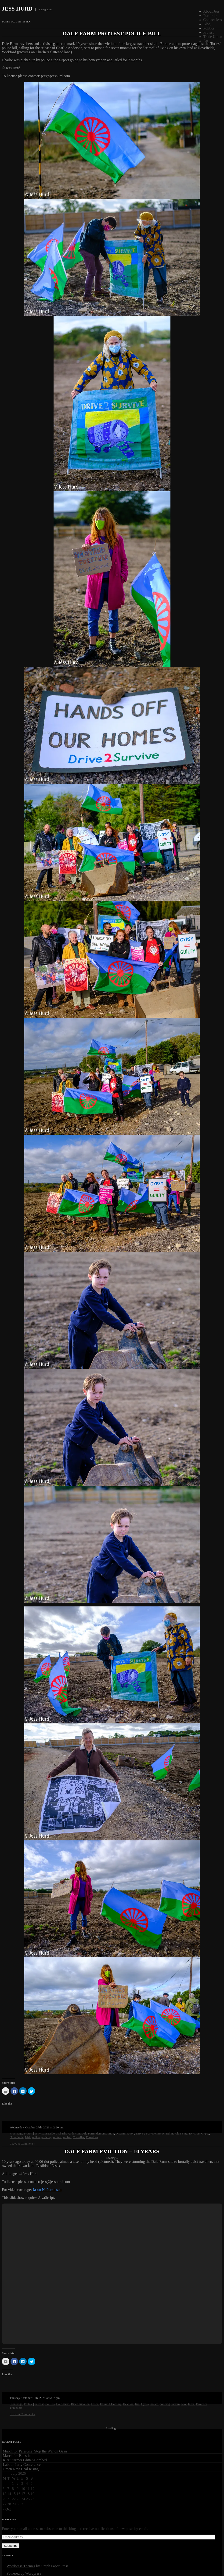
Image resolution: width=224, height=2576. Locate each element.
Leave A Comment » (22, 2143)
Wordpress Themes (21, 2566)
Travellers (92, 2137)
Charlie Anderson (69, 2133)
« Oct (7, 2509)
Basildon (50, 2133)
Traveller (78, 2137)
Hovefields (16, 2137)
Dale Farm (88, 2133)
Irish (27, 2137)
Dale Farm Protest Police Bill (112, 33)
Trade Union (212, 37)
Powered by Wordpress (24, 2573)
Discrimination (125, 2133)
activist (39, 2133)
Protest (208, 32)
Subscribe (11, 2545)
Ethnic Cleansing (176, 2133)
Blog (206, 24)
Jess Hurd (17, 9)
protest (57, 2137)
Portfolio (210, 16)
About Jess (211, 11)
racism (67, 2137)
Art (205, 41)
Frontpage (16, 2133)
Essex (161, 2133)
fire (137, 2404)
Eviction (194, 2133)
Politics (208, 28)
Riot (184, 2404)
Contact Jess (212, 20)
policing (46, 2137)
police (36, 2137)
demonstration (105, 2133)
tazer (191, 2404)
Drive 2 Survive (146, 2133)
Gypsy (205, 2133)
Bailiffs (50, 2404)
